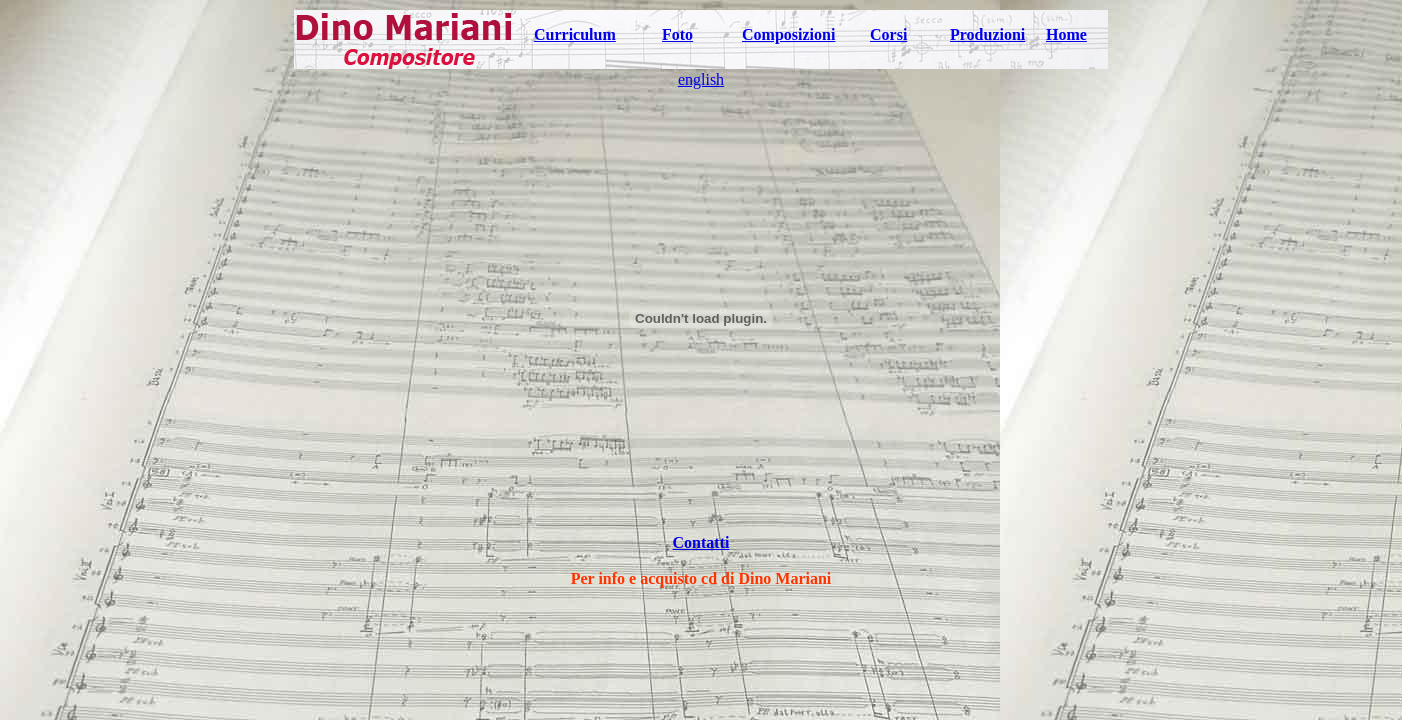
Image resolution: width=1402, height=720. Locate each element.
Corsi (888, 34)
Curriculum (575, 34)
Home (1066, 34)
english (701, 79)
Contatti (701, 542)
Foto (677, 34)
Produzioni (987, 34)
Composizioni (788, 34)
